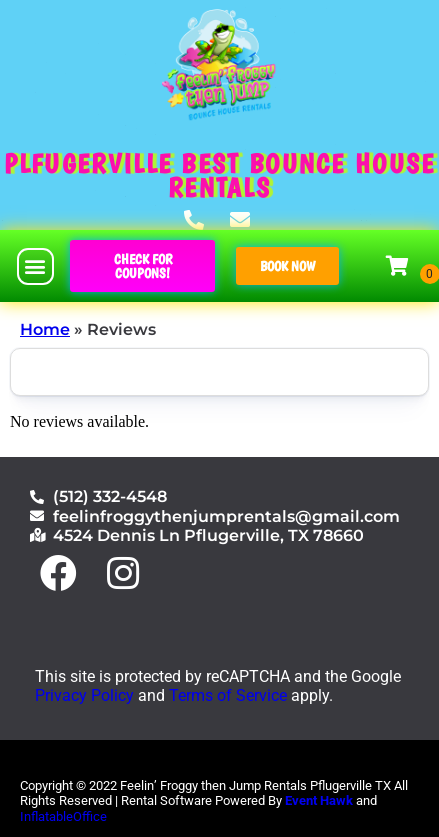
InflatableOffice (63, 816)
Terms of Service (228, 695)
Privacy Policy (84, 695)
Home (45, 329)
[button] (35, 266)
